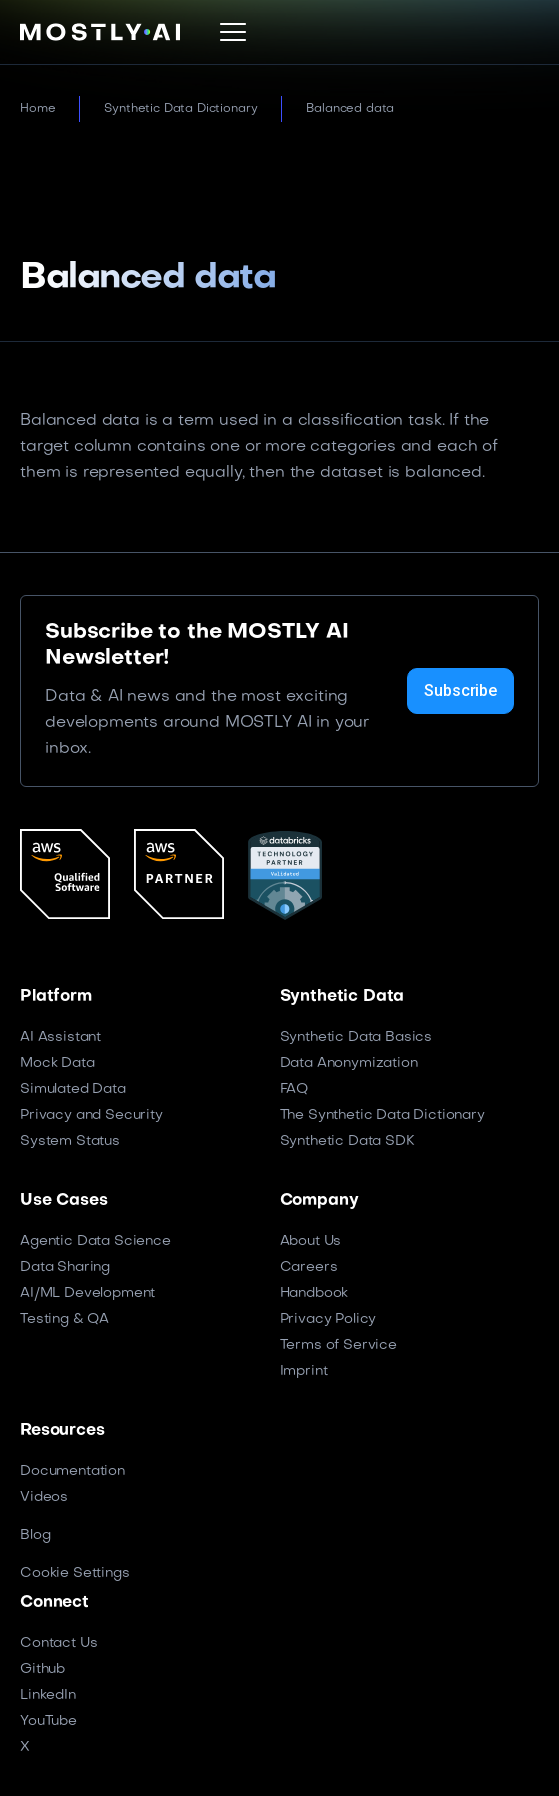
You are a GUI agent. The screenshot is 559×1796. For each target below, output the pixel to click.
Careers (309, 1267)
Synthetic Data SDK (347, 1141)
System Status (70, 1141)
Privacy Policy (328, 1319)
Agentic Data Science (95, 1241)
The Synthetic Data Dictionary (382, 1115)
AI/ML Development (87, 1293)
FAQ (294, 1089)
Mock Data (57, 1063)
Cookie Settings (75, 1573)
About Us (311, 1241)
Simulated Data (73, 1089)
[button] (233, 32)
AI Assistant (60, 1037)
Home (37, 109)
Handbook (314, 1293)
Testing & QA (64, 1319)
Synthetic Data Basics (356, 1037)
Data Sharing (65, 1267)
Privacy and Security (91, 1115)
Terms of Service (338, 1345)
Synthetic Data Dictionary (180, 109)
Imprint (304, 1371)
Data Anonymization (349, 1063)
